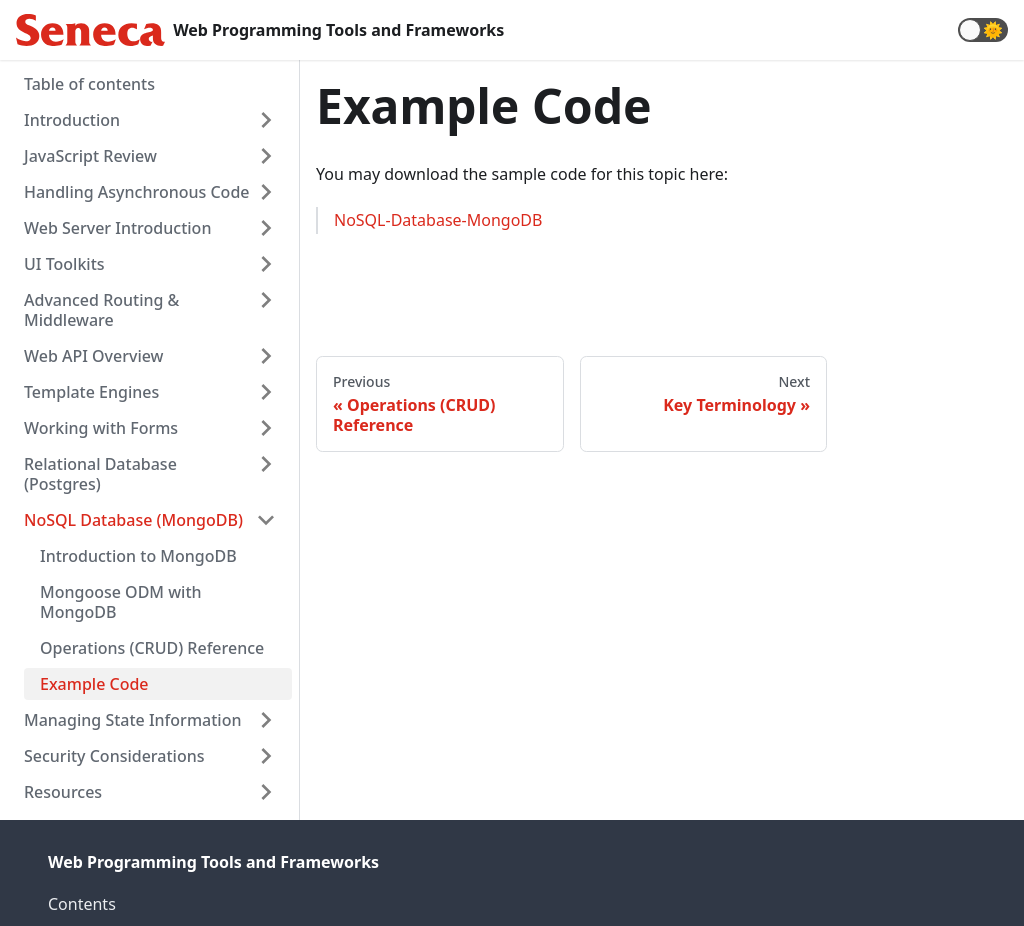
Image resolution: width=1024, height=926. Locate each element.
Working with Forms (101, 428)
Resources (63, 792)
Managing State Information (132, 720)
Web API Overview (94, 356)
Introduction (72, 120)
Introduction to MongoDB (138, 556)
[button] (983, 30)
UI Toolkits (64, 264)
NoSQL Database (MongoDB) (133, 520)
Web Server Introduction (117, 228)
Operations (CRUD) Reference (152, 648)
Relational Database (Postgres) (100, 474)
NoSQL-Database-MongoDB (438, 220)
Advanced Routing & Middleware (101, 310)
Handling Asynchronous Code (137, 192)
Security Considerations (114, 756)
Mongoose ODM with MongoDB (121, 602)
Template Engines (91, 392)
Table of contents (89, 84)
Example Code (94, 684)
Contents (82, 904)
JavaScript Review (90, 156)
